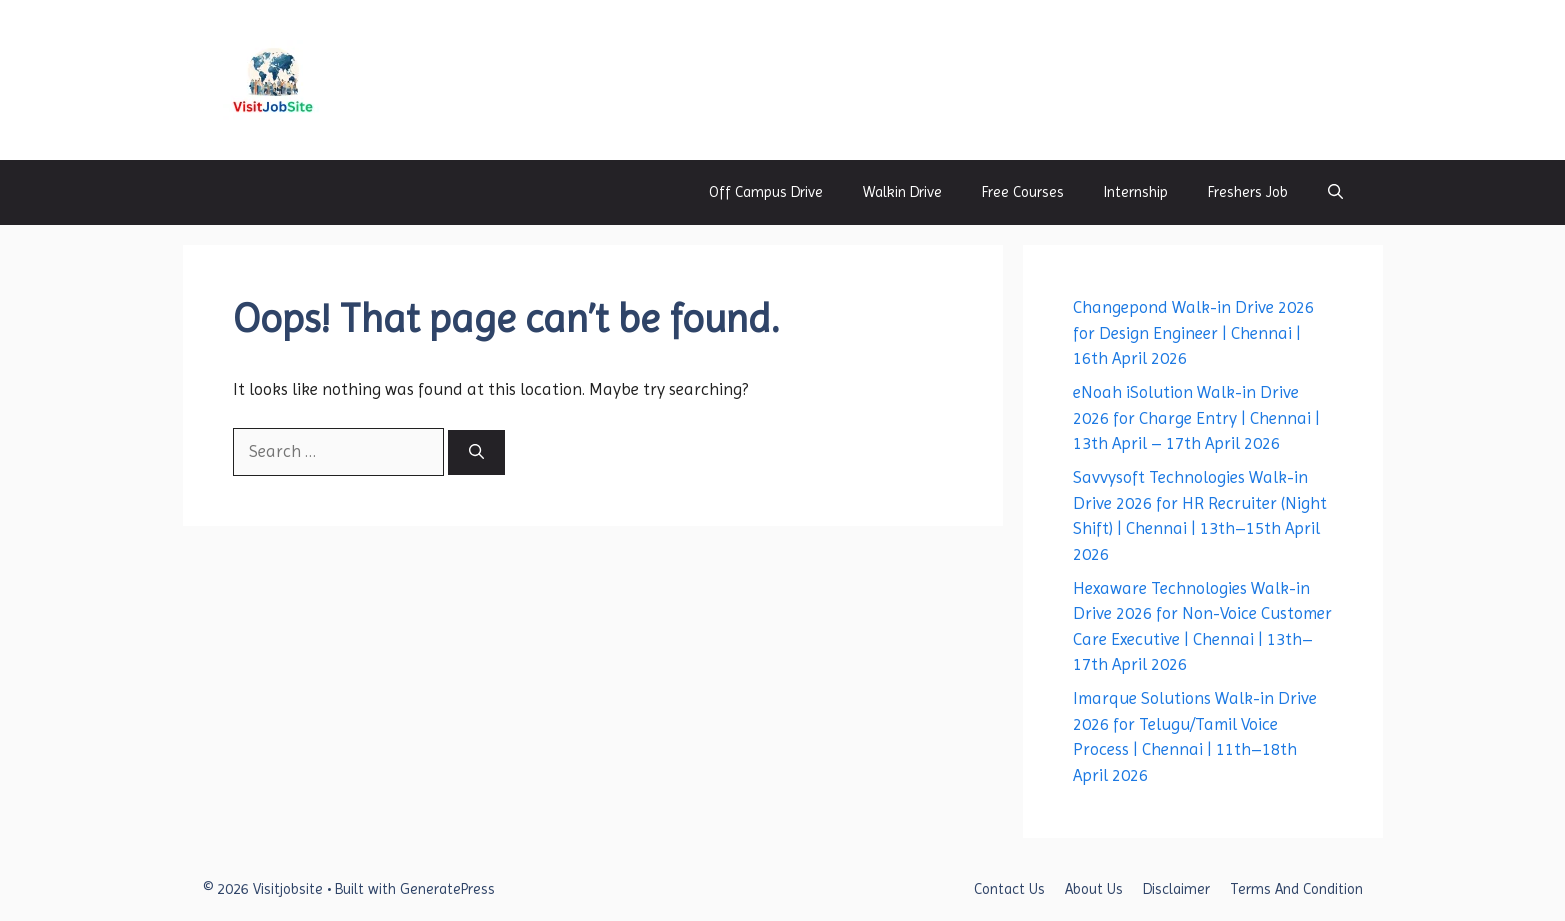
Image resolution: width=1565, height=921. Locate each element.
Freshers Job (1248, 192)
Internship (1136, 192)
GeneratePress (447, 889)
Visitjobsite (400, 79)
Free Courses (1023, 192)
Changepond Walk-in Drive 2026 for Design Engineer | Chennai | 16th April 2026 (1193, 332)
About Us (1094, 889)
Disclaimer (1176, 889)
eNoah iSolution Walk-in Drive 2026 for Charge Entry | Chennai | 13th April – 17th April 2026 (1196, 417)
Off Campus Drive (766, 192)
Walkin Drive (902, 192)
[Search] (476, 452)
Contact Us (1009, 889)
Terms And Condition (1296, 889)
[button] (1335, 192)
